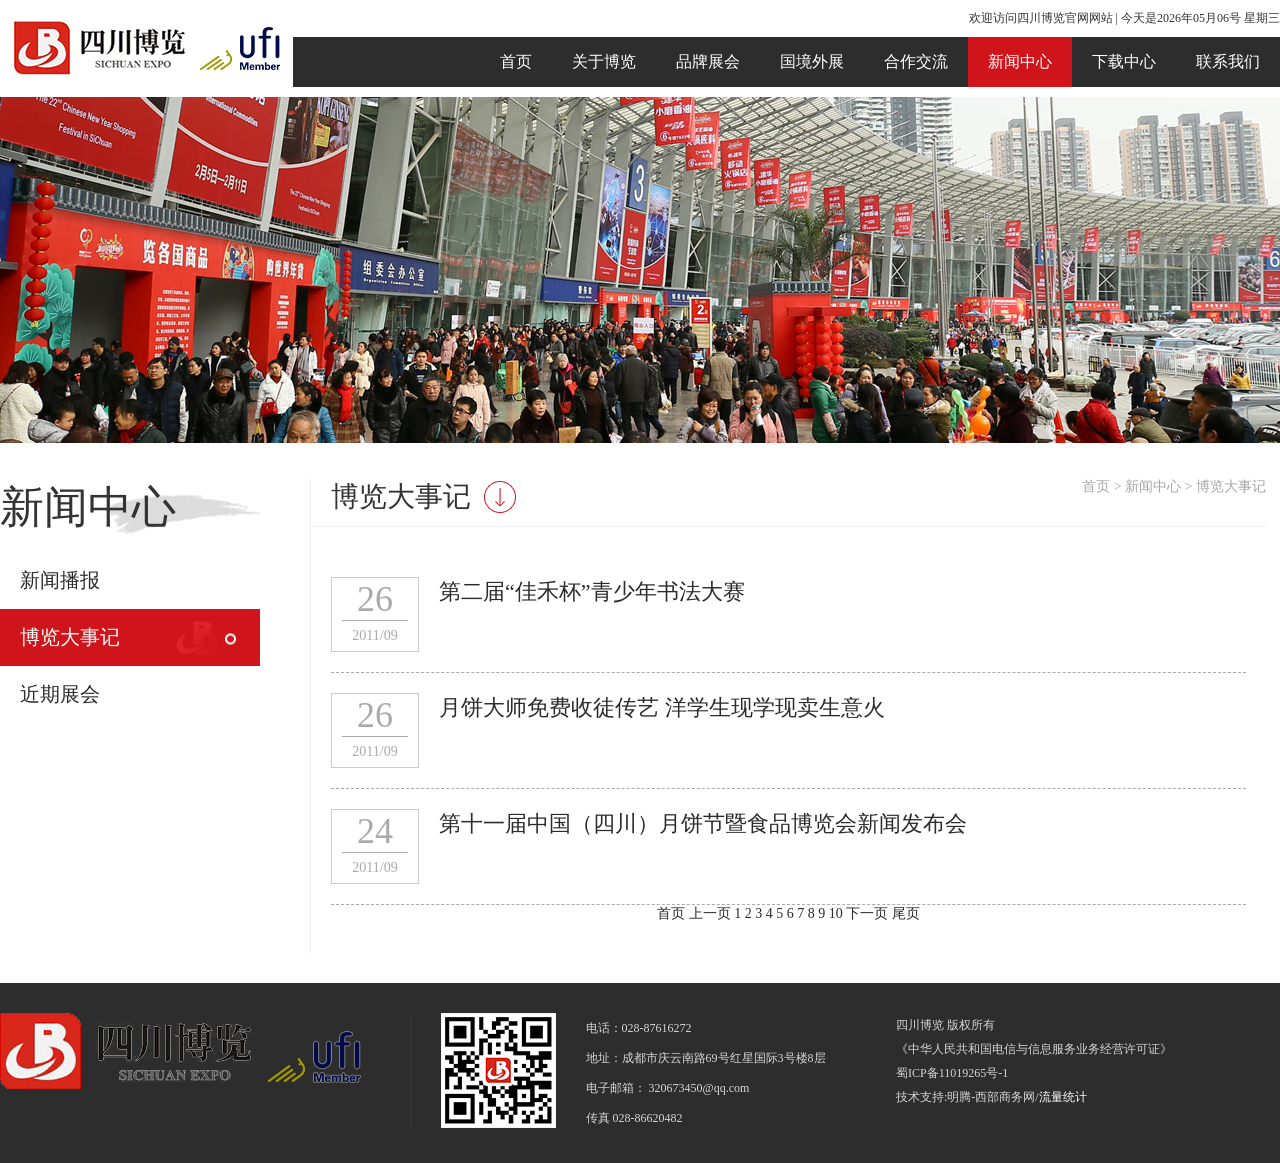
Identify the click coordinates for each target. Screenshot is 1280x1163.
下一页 (867, 913)
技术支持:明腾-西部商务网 (965, 1097)
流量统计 (1063, 1097)
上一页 (710, 913)
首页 (516, 61)
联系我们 (1228, 61)
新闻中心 (1020, 61)
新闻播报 (60, 580)
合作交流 (916, 61)
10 (838, 913)
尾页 (906, 913)
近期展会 (60, 694)
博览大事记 (70, 637)
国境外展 (812, 61)
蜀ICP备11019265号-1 (952, 1073)
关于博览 (604, 61)
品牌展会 (708, 61)
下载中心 (1124, 61)
